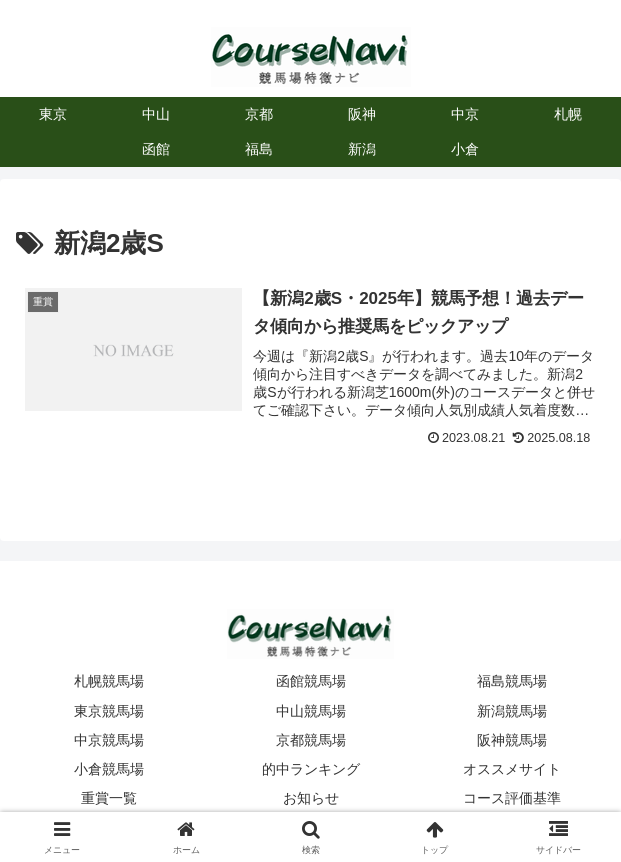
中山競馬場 (311, 711)
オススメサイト (512, 769)
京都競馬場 (311, 740)
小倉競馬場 (109, 769)
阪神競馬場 (512, 740)
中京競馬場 (109, 740)
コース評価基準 (512, 798)
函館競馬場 (311, 681)
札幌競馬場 (109, 681)
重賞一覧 (109, 798)
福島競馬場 (512, 681)
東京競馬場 (109, 711)
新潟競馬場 (512, 711)
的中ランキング (311, 769)
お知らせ (311, 798)
